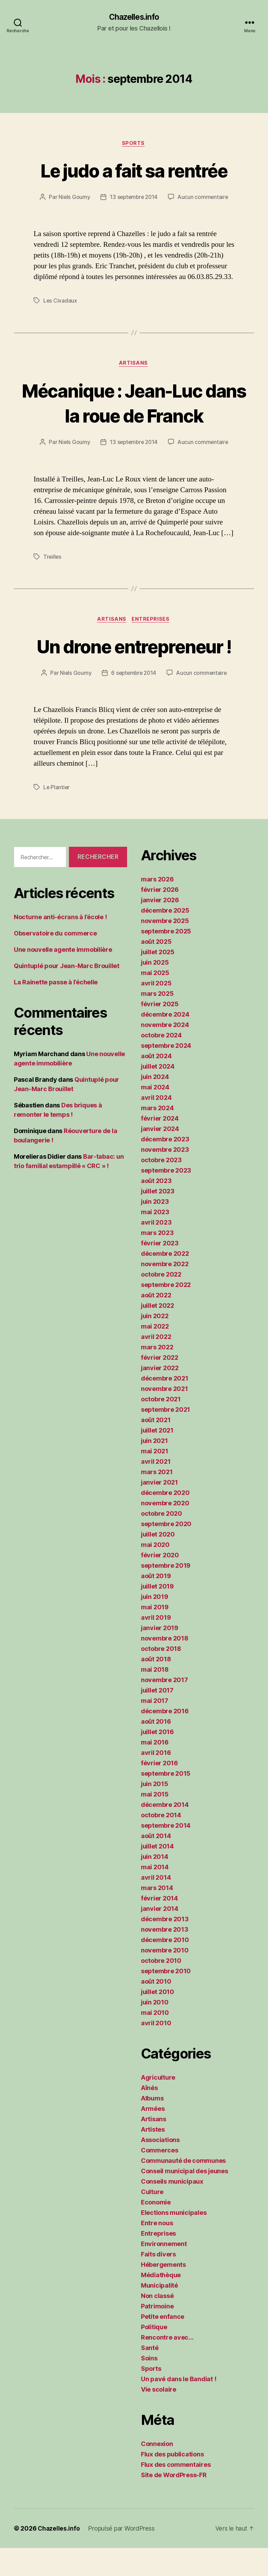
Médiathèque (161, 2303)
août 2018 (156, 1687)
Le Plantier (56, 815)
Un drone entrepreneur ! (134, 661)
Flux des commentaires (176, 2492)
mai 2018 (155, 1697)
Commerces (159, 2178)
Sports (134, 144)
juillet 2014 (157, 1874)
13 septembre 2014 (133, 198)
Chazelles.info (134, 17)
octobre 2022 (161, 1302)
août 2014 (156, 1864)
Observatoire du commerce (55, 961)
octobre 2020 (161, 1541)
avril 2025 (156, 1011)
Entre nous (157, 2251)
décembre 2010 (165, 1968)
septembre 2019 (165, 1593)
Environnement (164, 2271)
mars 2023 (157, 1260)
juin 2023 (155, 1229)
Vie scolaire (158, 2417)
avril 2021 (155, 1489)
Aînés (149, 2116)
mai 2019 (155, 1635)
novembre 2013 (164, 1957)
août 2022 (156, 1323)
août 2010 (156, 2009)
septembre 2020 (166, 1552)
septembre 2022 (166, 1312)
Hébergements (163, 2292)
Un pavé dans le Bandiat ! (178, 2407)
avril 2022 (156, 1364)
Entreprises (152, 621)
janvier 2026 (160, 928)
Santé (150, 2375)
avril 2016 (156, 1780)
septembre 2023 (166, 1198)
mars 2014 (157, 1916)
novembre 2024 (165, 1052)
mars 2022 (157, 1375)
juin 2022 (155, 1344)
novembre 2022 (165, 1292)
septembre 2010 (166, 1999)
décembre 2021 (164, 1406)
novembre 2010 (165, 1978)
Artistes (153, 2157)
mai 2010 (155, 2040)
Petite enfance (162, 2344)
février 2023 (160, 1271)
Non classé (157, 2323)
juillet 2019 (157, 1614)
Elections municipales (173, 2240)
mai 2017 (154, 1728)
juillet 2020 (158, 1562)
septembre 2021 (165, 1437)
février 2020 (160, 1583)
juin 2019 (154, 1624)
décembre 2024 (165, 1042)
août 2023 (156, 1208)
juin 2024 (155, 1104)
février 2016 (159, 1791)
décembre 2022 (165, 1281)
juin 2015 (154, 1812)
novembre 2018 (164, 1666)
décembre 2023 (165, 1167)
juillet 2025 (158, 980)
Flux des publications (172, 2482)
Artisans (134, 365)
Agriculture (158, 2105)
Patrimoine (157, 2334)
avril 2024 (156, 1125)
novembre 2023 (165, 1177)
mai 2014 (155, 1895)
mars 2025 (157, 1021)
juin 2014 (154, 1884)
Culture (152, 2219)
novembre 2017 (164, 1708)
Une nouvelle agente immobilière (63, 977)
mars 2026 (157, 907)
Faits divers (158, 2282)
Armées (152, 2136)
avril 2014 (156, 1905)
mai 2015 (155, 1822)
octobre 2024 (161, 1063)
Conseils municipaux (172, 2209)
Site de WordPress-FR (174, 2503)
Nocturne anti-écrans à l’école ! (60, 944)
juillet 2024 (158, 1094)
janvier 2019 (159, 1656)
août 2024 (156, 1084)
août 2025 (156, 969)
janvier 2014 (159, 1936)
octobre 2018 (161, 1676)
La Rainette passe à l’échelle (56, 1009)
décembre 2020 (165, 1520)
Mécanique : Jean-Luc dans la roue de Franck (134, 404)
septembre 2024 (166, 1073)
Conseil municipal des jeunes (184, 2199)
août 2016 (156, 1749)
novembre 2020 (165, 1531)
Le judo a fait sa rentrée (134, 170)
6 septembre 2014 (133, 700)
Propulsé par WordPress (122, 2556)
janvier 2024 (160, 1156)
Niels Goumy (73, 198)
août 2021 (156, 1448)
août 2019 (156, 1604)
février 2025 (160, 1032)
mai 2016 (155, 1770)
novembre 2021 (164, 1416)
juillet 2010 (157, 2020)
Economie (156, 2230)
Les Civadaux (60, 301)
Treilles (52, 558)
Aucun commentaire (204, 198)
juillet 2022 (157, 1333)
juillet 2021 (157, 1458)
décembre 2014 (165, 1832)
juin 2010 (155, 2030)
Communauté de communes (183, 2188)
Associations (160, 2168)
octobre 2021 (161, 1427)
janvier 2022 (160, 1396)
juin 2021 (154, 1468)
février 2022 (159, 1385)
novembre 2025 (165, 948)
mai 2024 (155, 1115)
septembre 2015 (165, 1801)
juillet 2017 (157, 1718)
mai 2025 (155, 1000)
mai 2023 (155, 1240)
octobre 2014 (161, 1843)
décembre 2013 (165, 1947)
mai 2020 (155, 1572)
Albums (152, 2126)
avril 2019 (156, 1645)
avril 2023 (156, 1250)
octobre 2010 (161, 1988)
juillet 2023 (158, 1219)
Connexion (157, 2471)
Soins (149, 2386)
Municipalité (159, 2313)
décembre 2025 (165, 938)
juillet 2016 (157, 1760)
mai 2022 (155, 1354)
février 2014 (159, 1926)
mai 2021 (154, 1479)
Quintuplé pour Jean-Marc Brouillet (66, 993)
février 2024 (160, 1146)
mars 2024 (157, 1136)
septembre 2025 (166, 959)
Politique (154, 2355)
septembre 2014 (165, 1853)
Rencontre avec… (167, 2365)
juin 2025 (155, 990)
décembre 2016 (165, 1739)
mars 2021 (157, 1500)
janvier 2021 (159, 1510)
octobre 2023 (161, 1188)
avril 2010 (156, 2051)
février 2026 (160, 917)
